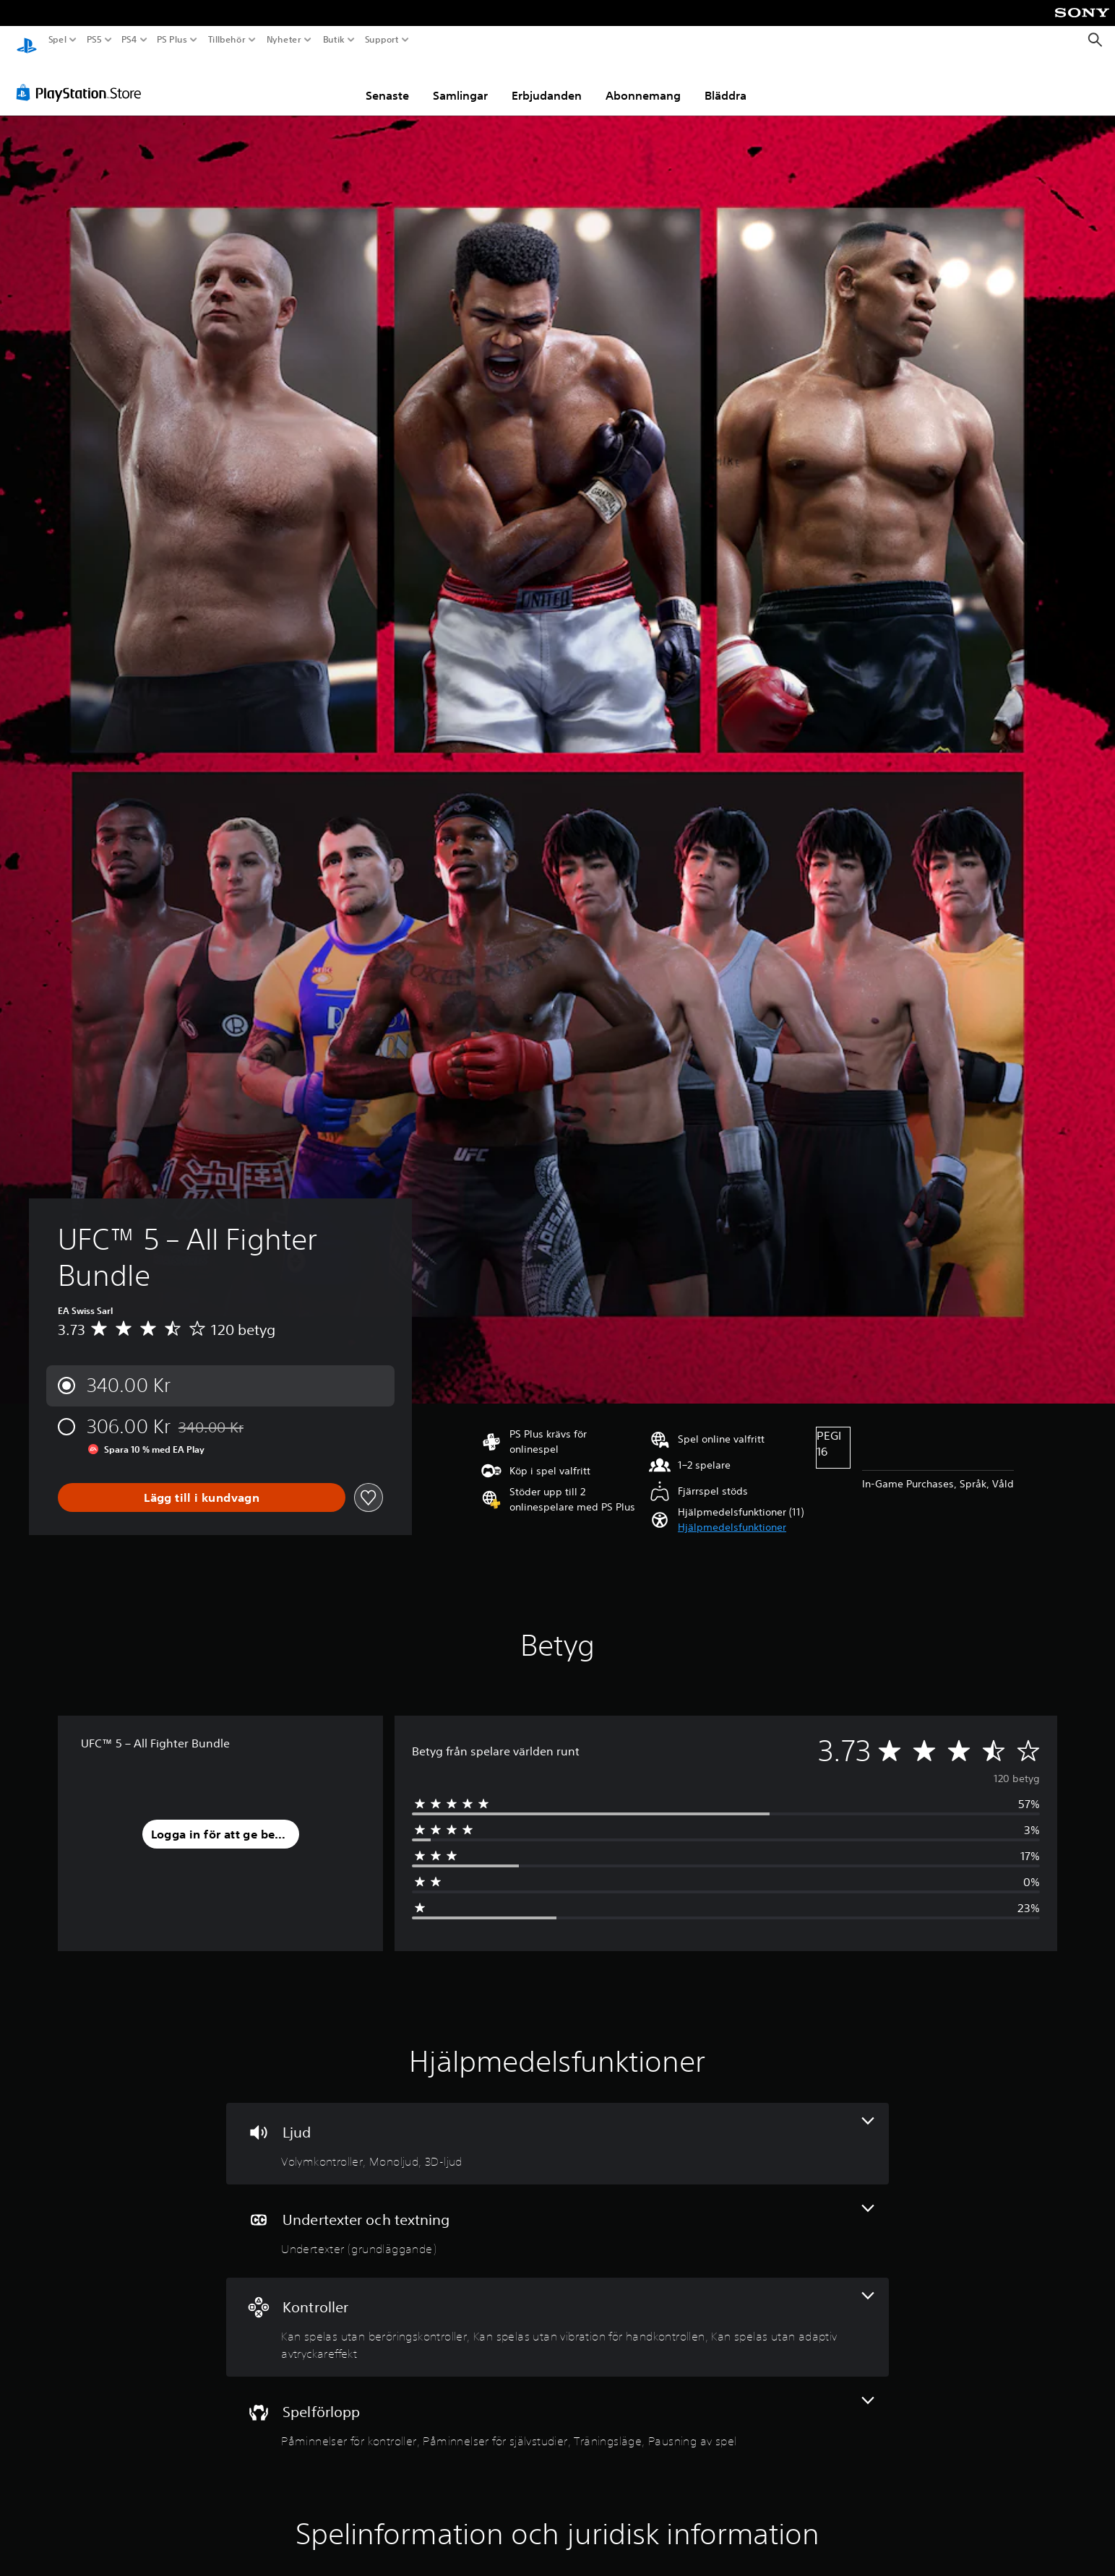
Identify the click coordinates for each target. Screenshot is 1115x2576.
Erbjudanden (547, 81)
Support (382, 40)
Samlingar (460, 81)
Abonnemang (643, 81)
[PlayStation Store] (83, 78)
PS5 (93, 40)
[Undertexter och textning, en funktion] (557, 2217)
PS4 (129, 40)
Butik (334, 40)
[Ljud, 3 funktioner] (557, 2130)
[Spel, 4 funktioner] (557, 2409)
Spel (57, 40)
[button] (732, 1513)
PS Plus (172, 40)
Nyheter (284, 40)
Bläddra (725, 81)
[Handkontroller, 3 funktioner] (557, 2313)
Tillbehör (226, 40)
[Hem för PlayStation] (26, 40)
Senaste (387, 81)
